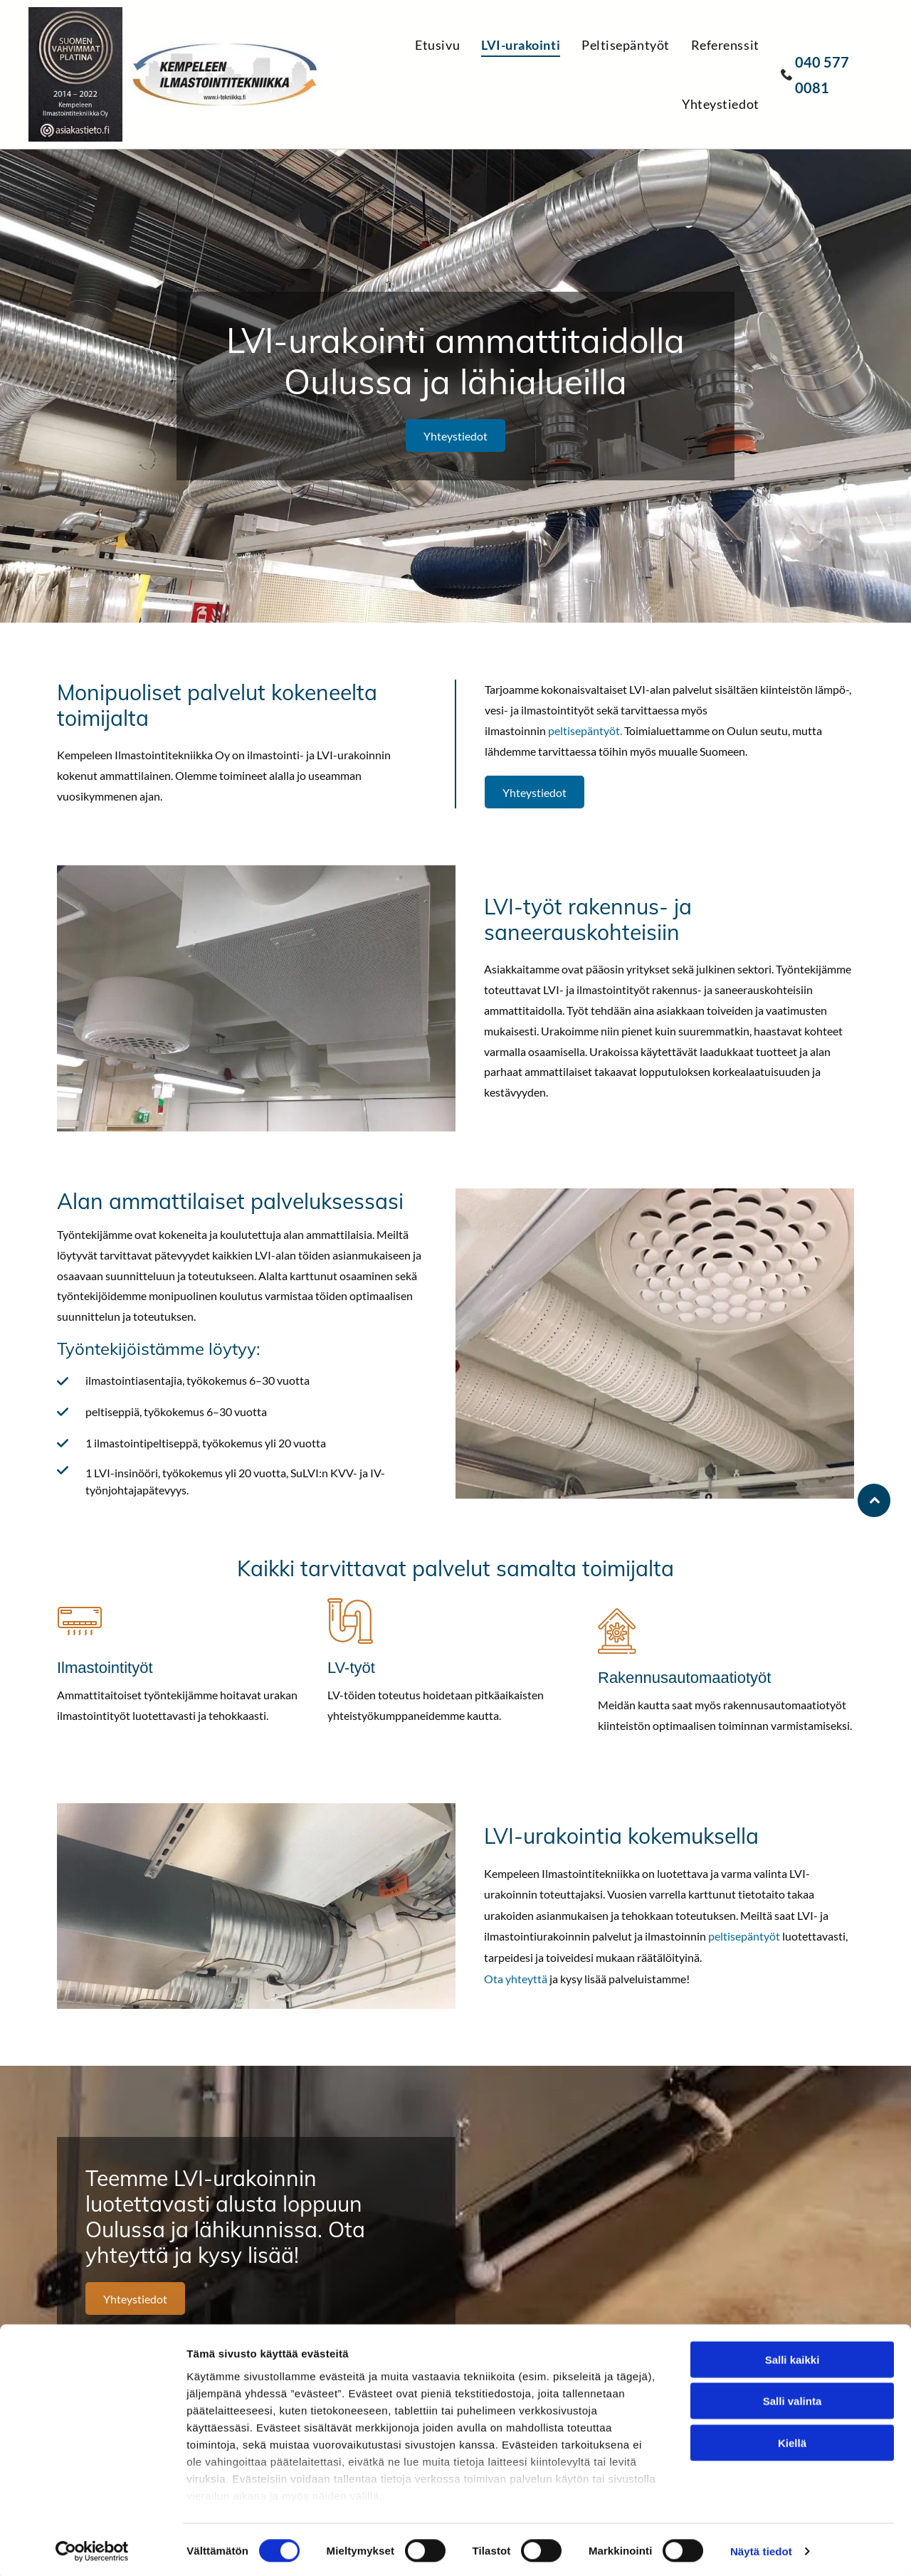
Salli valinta (792, 2398)
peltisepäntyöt (584, 730)
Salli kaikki (792, 2356)
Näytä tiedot (761, 2548)
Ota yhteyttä (515, 1978)
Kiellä (792, 2440)
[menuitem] (448, 44)
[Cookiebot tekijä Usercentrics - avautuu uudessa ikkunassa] (92, 2548)
